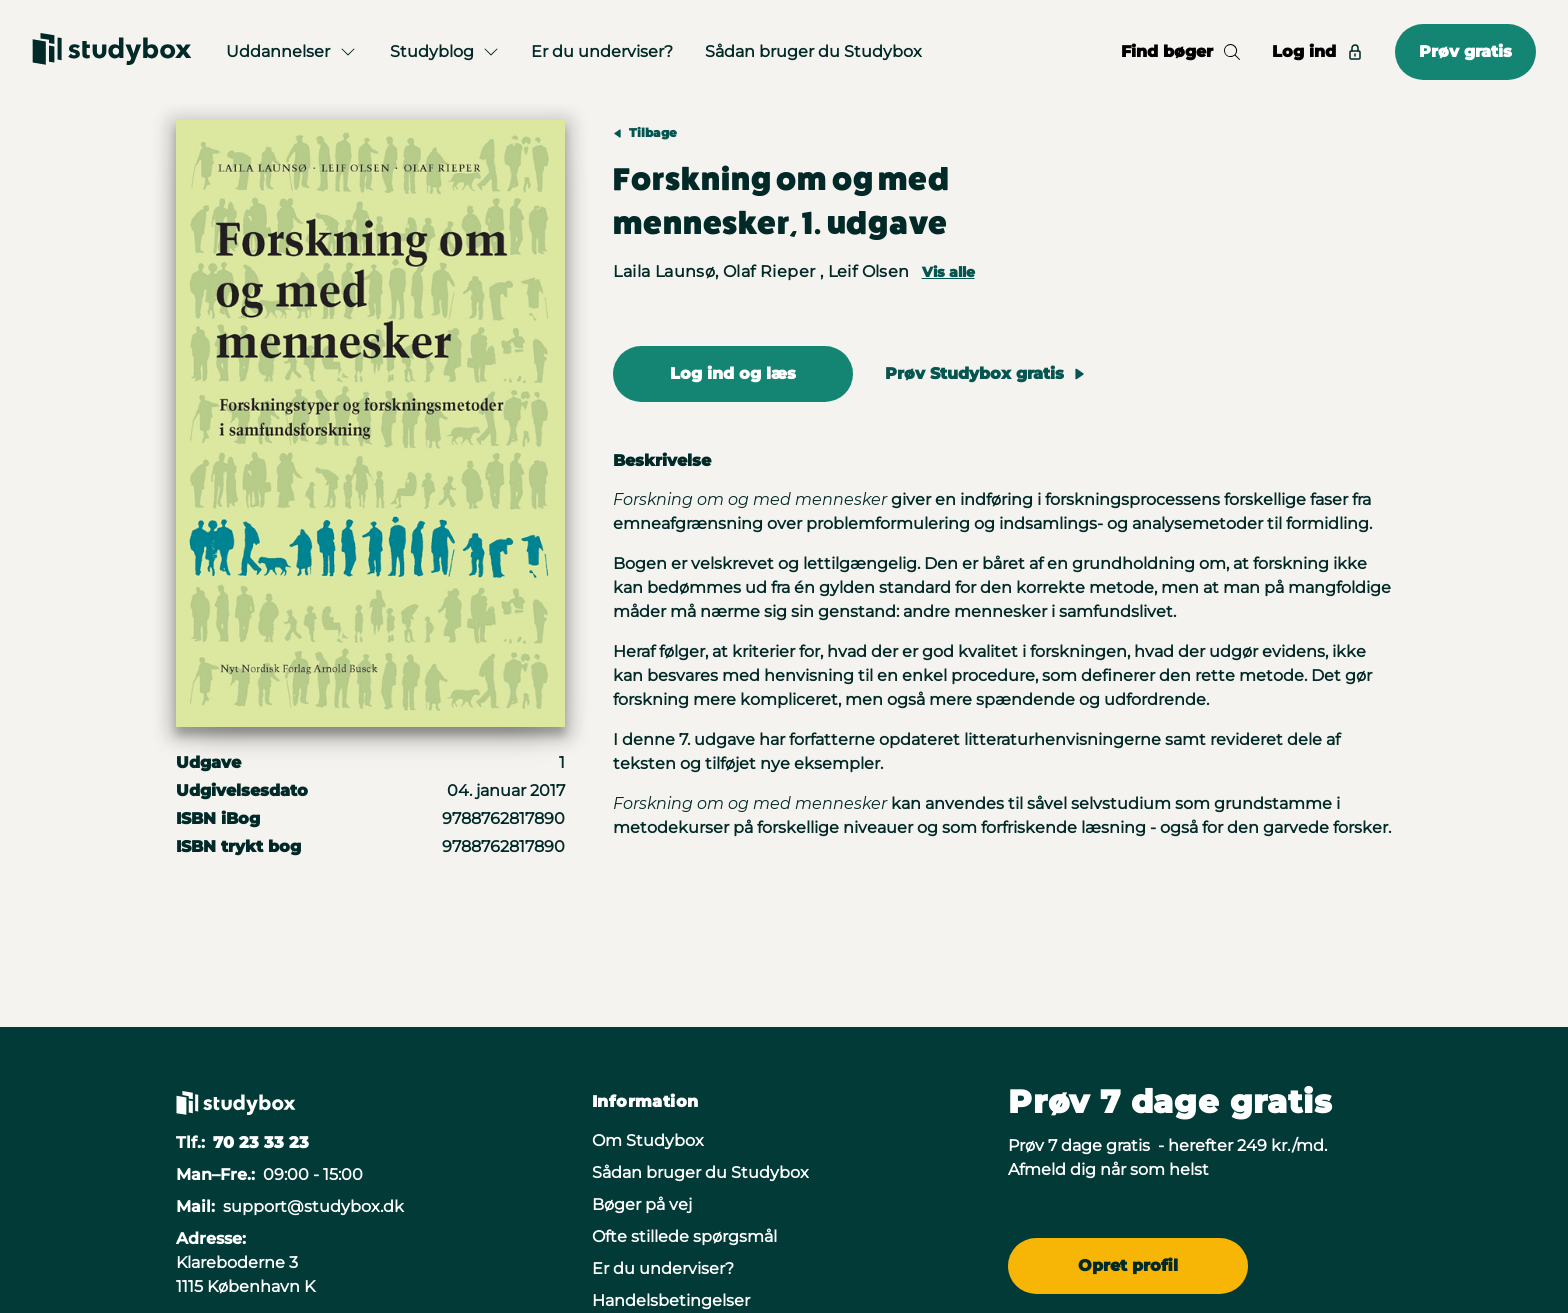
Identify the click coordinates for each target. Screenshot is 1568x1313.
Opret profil (1128, 1265)
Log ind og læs (733, 373)
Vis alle (948, 272)
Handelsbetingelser (671, 1300)
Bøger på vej (642, 1204)
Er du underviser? (602, 51)
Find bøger (1180, 51)
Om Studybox (648, 1140)
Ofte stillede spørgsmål (684, 1236)
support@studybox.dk (313, 1206)
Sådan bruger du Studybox (813, 51)
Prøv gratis (1465, 51)
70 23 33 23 (261, 1142)
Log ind (1317, 51)
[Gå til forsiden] (112, 52)
